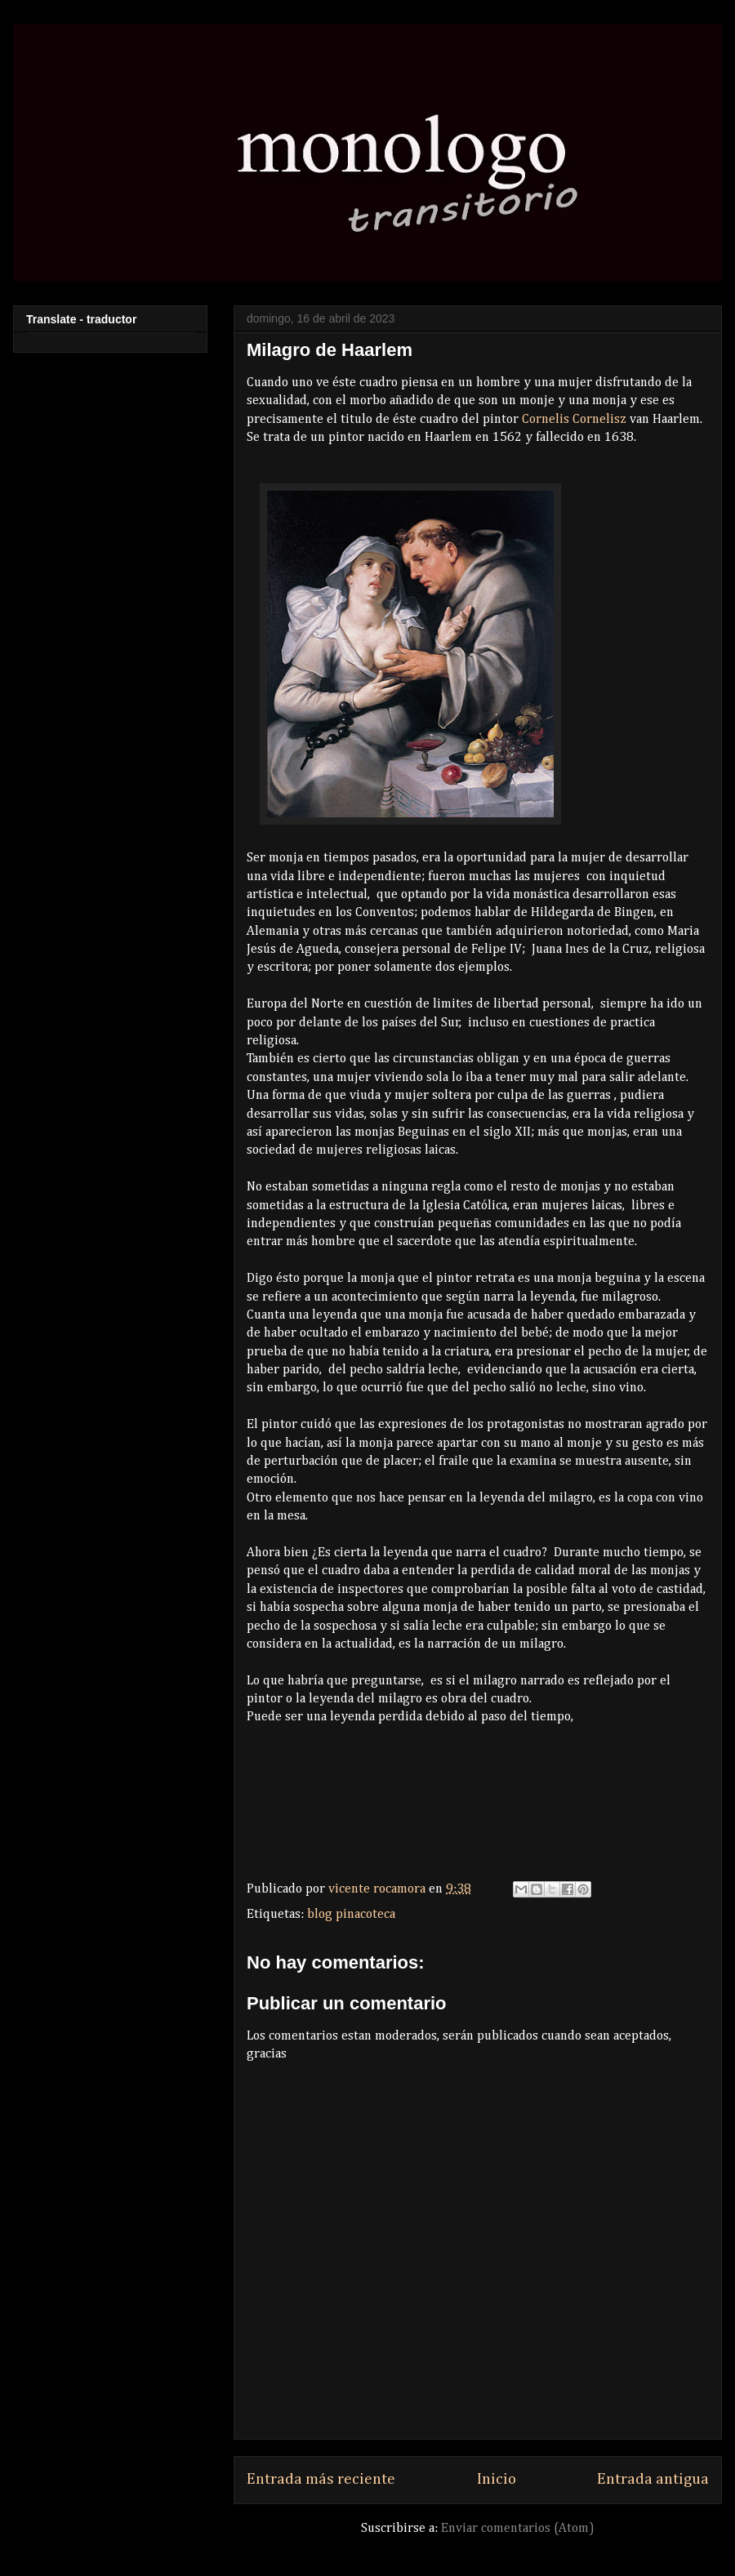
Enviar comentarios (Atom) (518, 2528)
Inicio (496, 2479)
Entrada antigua (653, 2479)
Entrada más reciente (321, 2479)
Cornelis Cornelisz (574, 419)
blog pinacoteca (351, 1914)
